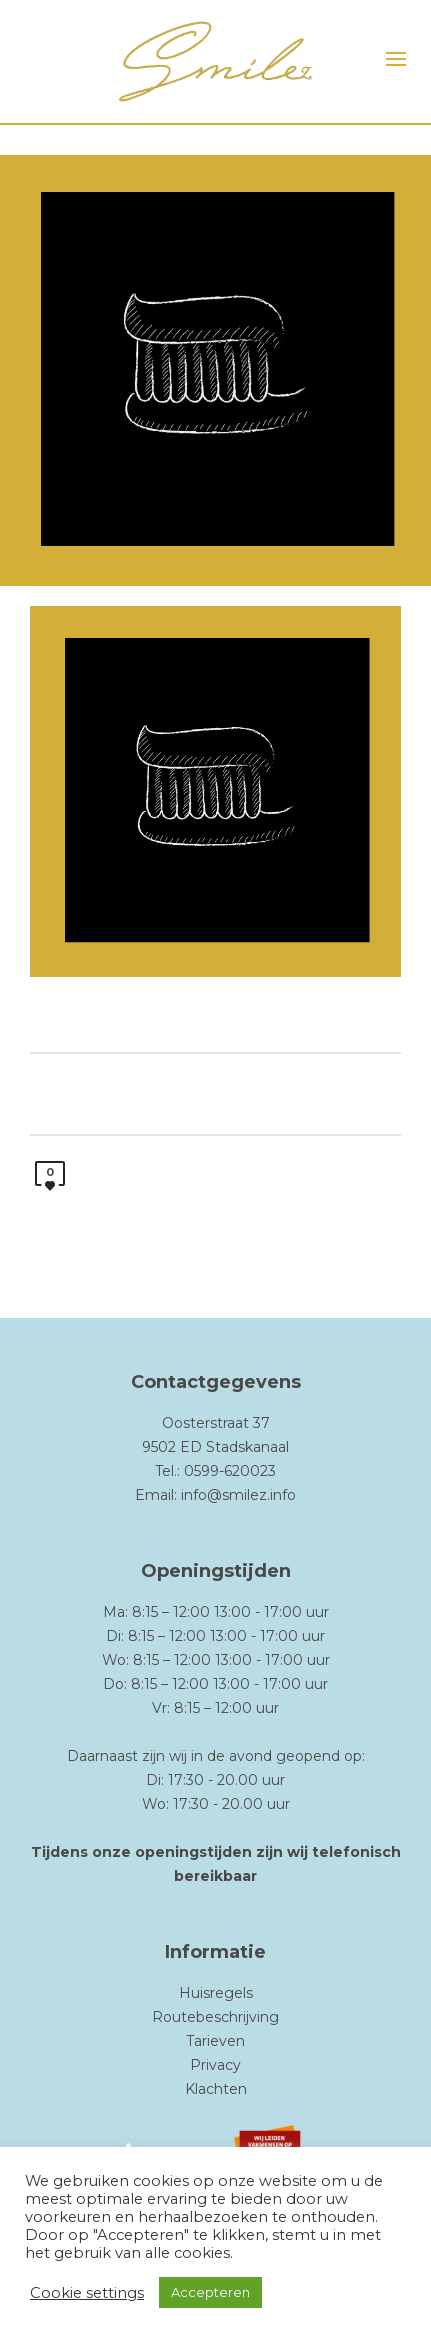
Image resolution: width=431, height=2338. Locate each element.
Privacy (215, 2065)
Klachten (216, 2089)
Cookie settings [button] (87, 2293)
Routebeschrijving (215, 2017)
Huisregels (216, 1993)
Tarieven (215, 2041)
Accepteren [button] (210, 2292)
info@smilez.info (238, 1495)
